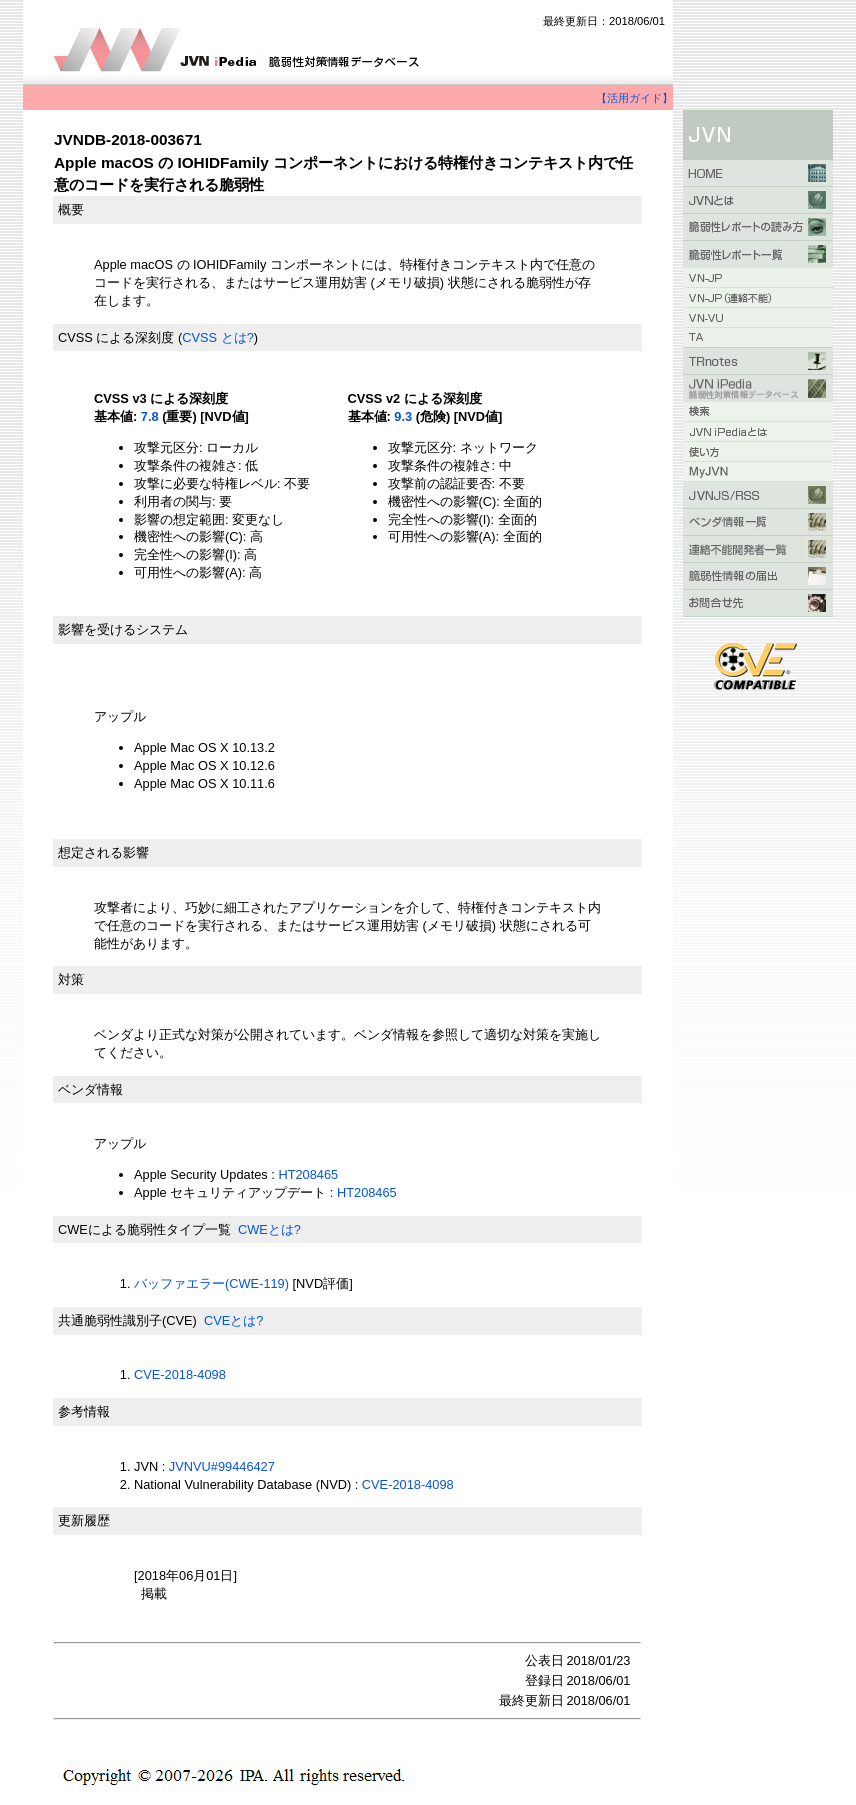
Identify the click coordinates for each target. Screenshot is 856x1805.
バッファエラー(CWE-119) (211, 1283)
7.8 (150, 416)
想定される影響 (103, 852)
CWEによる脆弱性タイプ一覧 (144, 1229)
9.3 (403, 416)
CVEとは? (233, 1320)
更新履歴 (84, 1520)
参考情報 (84, 1411)
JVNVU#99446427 (222, 1466)
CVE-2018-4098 (180, 1374)
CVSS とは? (218, 337)
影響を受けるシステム (123, 629)
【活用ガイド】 (634, 98)
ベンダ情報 (90, 1089)
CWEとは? (269, 1229)
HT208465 (308, 1174)
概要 (71, 209)
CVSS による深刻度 (116, 337)
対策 (71, 979)
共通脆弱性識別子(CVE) (127, 1320)
